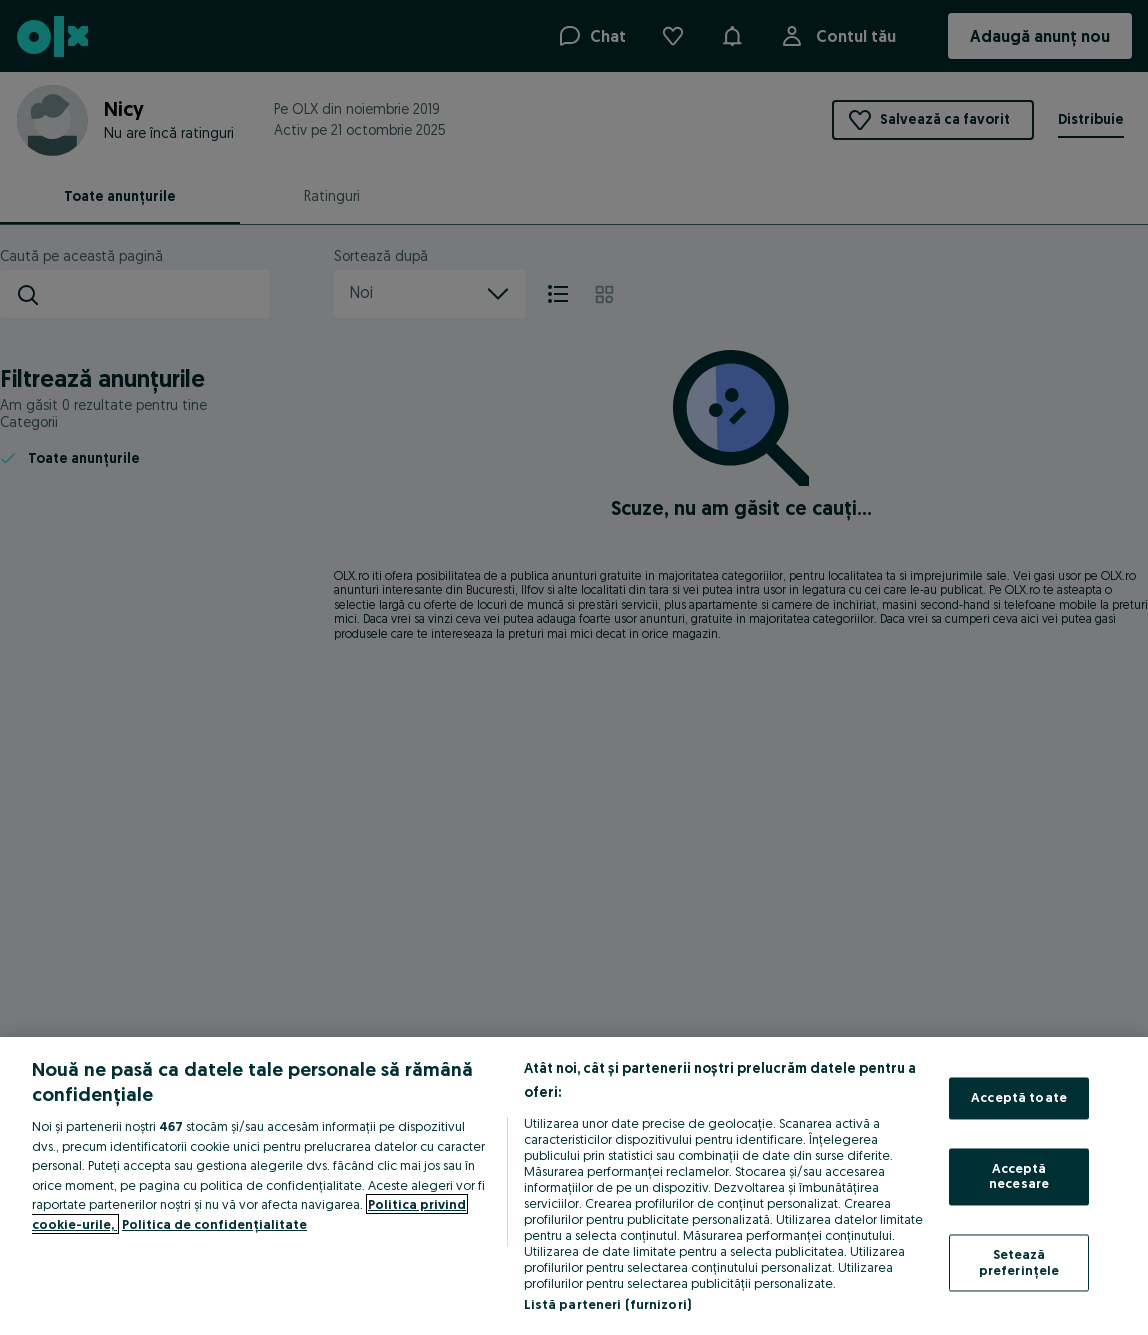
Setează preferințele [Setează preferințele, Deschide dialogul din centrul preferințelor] (1019, 1262)
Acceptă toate (1019, 1098)
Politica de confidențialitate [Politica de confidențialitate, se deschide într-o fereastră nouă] (214, 1224)
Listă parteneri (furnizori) (608, 1304)
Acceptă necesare (1019, 1176)
